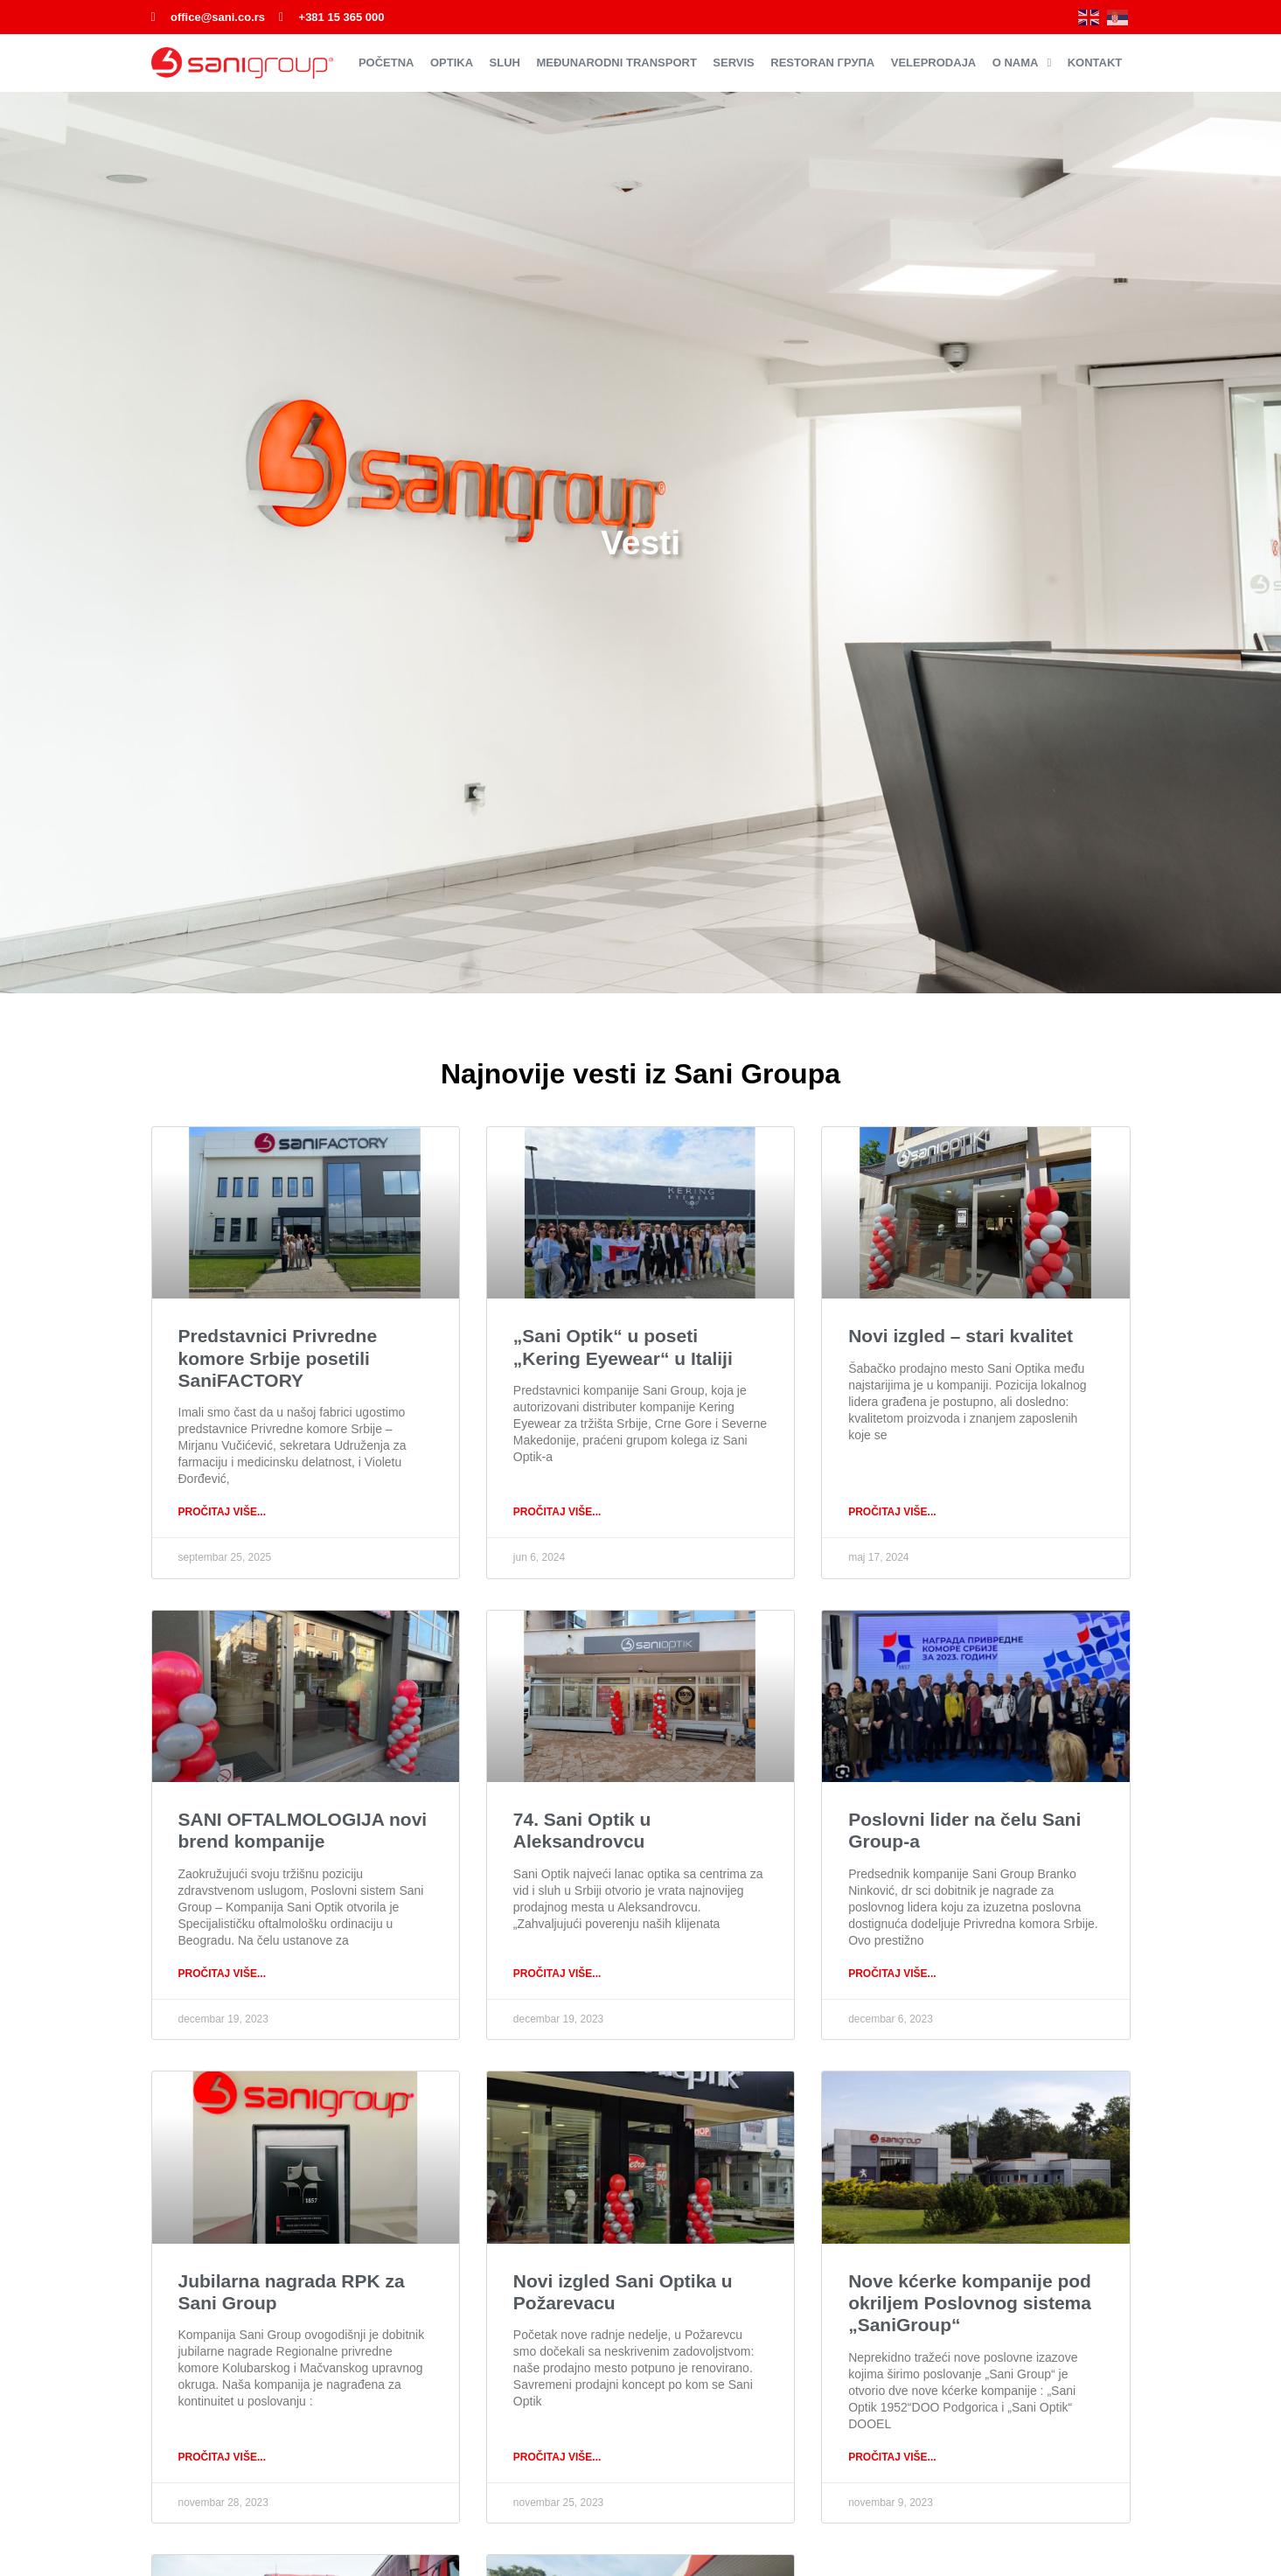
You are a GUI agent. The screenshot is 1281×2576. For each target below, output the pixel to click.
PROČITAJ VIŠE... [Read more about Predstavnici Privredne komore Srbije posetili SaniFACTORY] (222, 1512)
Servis (733, 62)
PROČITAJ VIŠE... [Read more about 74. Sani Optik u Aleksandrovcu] (557, 1973)
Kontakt (1095, 62)
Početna (386, 62)
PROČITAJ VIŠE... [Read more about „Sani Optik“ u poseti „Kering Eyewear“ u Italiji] (557, 1512)
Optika (451, 62)
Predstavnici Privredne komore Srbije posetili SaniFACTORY (278, 1357)
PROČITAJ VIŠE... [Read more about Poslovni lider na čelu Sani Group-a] (892, 1973)
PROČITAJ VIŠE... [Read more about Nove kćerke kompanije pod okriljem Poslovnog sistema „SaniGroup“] (892, 2457)
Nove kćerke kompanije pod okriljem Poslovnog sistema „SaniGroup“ (969, 2303)
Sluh (505, 62)
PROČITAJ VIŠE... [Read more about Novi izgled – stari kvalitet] (892, 1512)
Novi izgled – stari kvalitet (960, 1336)
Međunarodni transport (616, 62)
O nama (1021, 62)
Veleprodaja (934, 62)
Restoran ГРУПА (822, 62)
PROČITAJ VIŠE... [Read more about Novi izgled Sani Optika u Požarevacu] (557, 2457)
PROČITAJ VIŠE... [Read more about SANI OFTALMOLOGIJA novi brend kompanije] (222, 1973)
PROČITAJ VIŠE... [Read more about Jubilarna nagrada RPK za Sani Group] (222, 2457)
